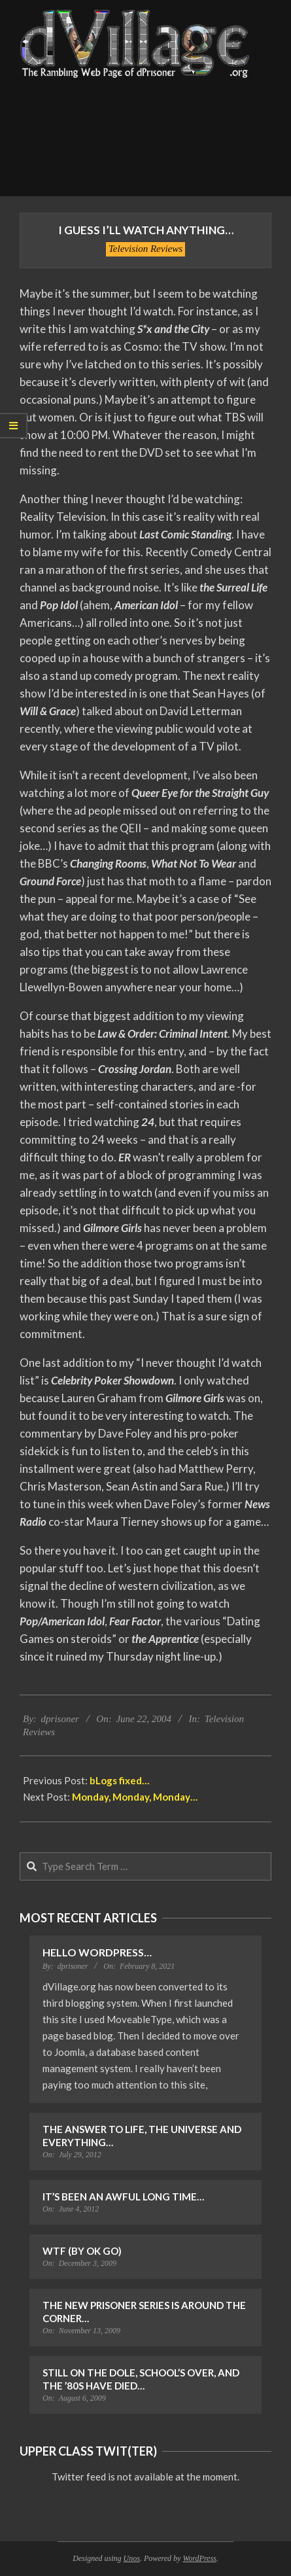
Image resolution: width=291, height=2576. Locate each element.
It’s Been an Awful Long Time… (123, 2196)
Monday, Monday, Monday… (134, 1797)
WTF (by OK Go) (82, 2251)
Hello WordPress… (97, 1952)
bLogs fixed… (119, 1780)
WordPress (199, 2558)
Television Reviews (145, 248)
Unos (132, 2558)
